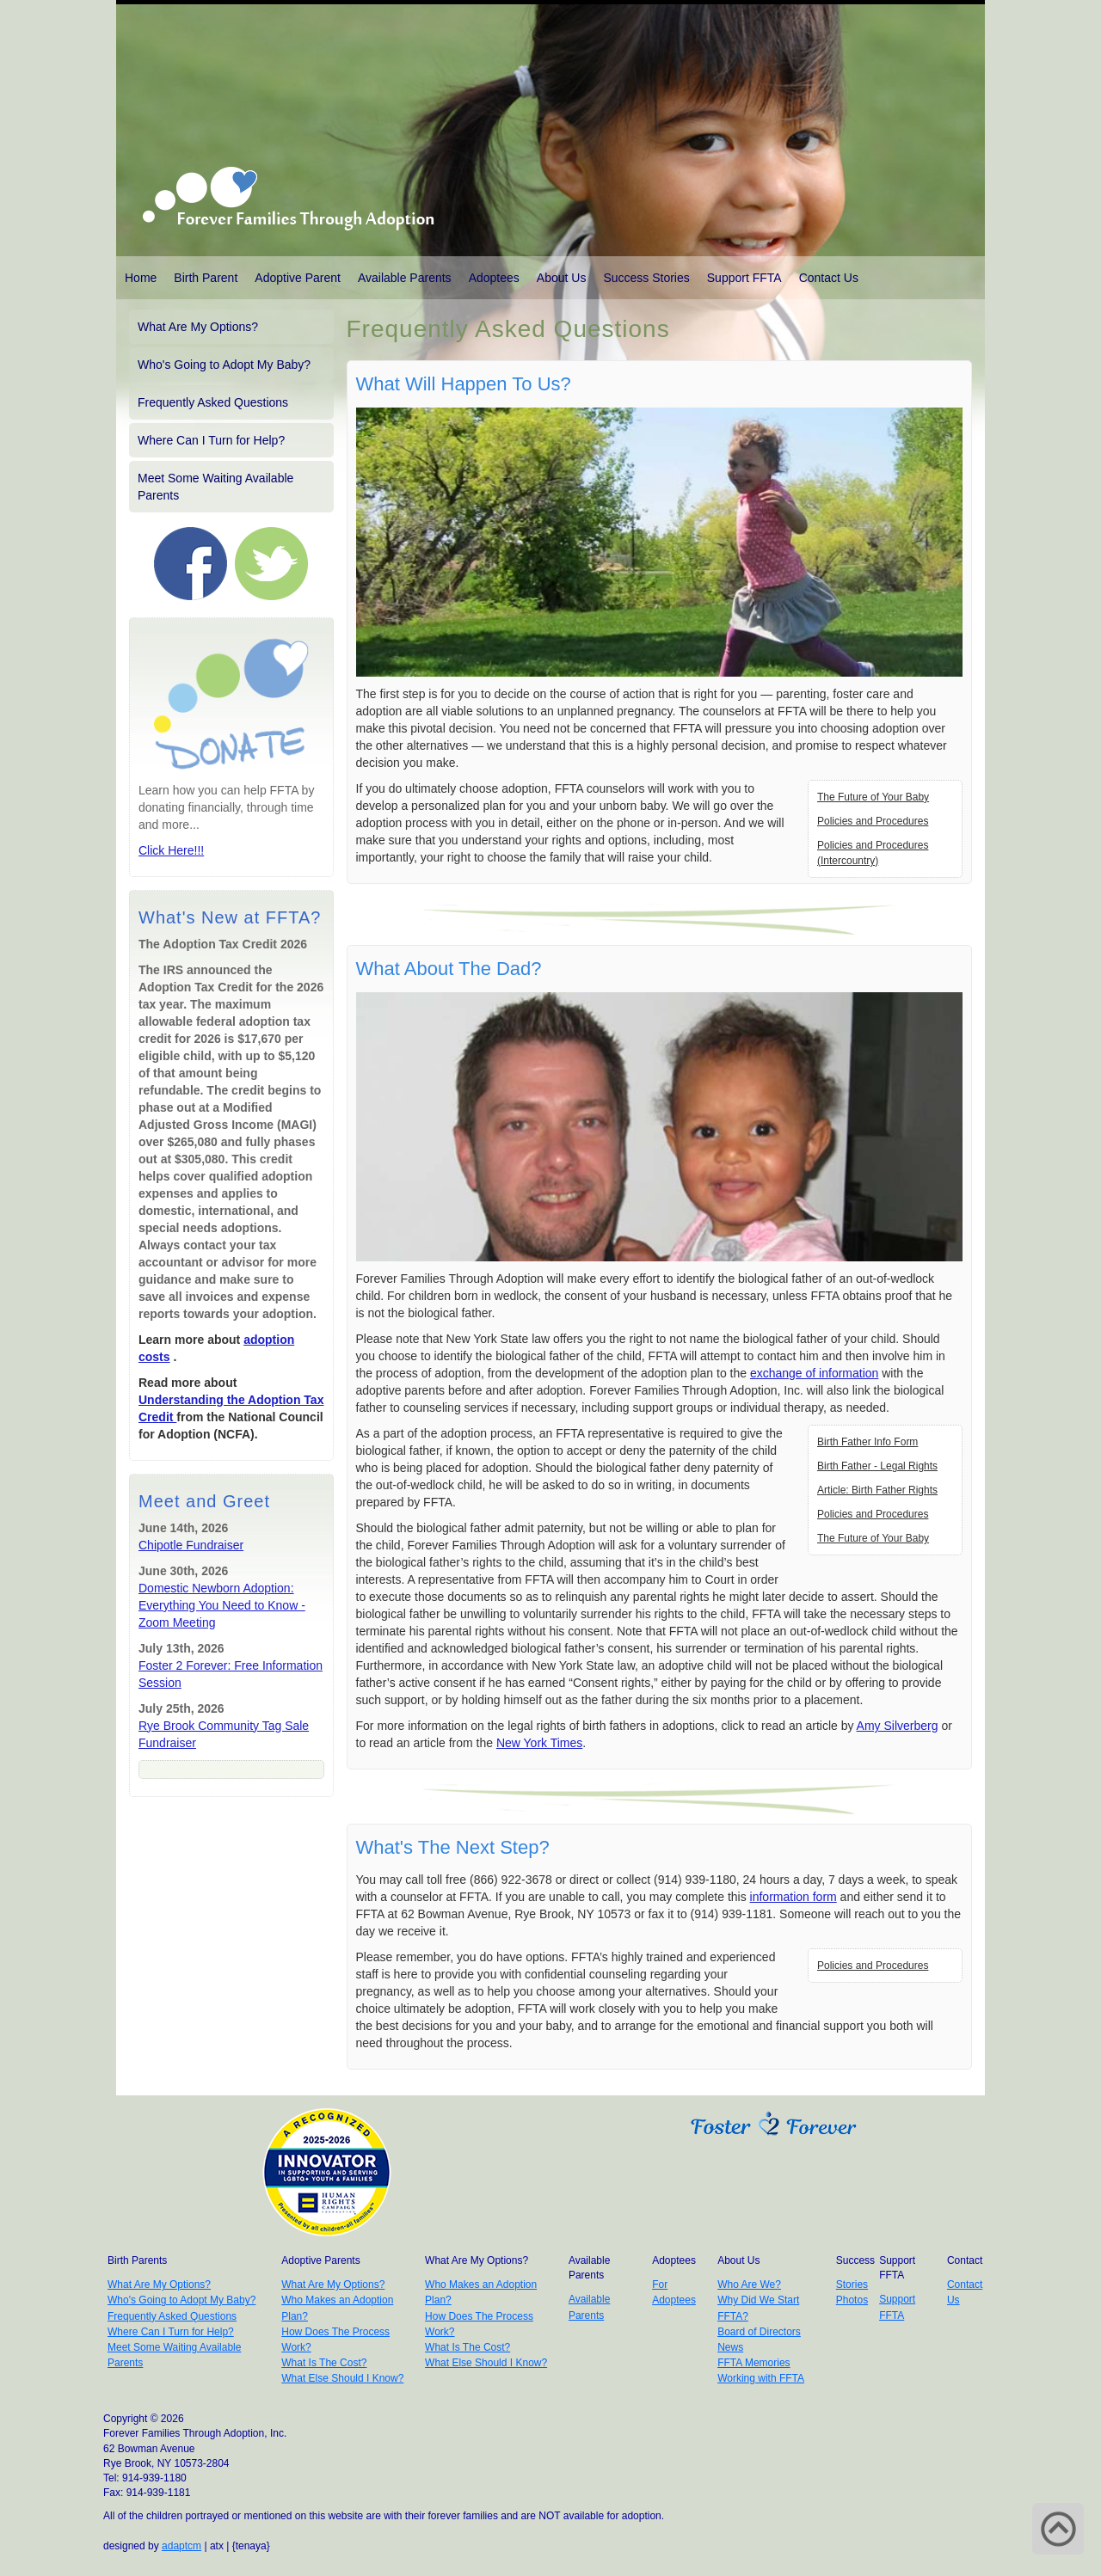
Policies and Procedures (872, 821)
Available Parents (405, 278)
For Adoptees (674, 2292)
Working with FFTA (760, 2378)
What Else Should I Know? (342, 2378)
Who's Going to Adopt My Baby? (224, 364)
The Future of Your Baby (873, 797)
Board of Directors (759, 2332)
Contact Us (828, 278)
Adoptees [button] (494, 278)
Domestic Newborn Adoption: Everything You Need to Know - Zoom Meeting (221, 1605)
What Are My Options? (198, 327)
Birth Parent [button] (205, 278)
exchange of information (814, 1373)
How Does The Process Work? (335, 2339)
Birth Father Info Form (867, 1442)
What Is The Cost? (323, 2363)
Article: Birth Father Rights (877, 1490)
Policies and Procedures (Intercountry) (872, 853)
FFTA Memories (753, 2363)
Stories (852, 2285)
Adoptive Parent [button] (298, 278)
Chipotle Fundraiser (190, 1545)
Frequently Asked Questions (213, 402)
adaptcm (181, 2546)
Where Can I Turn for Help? (211, 440)
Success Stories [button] (646, 278)
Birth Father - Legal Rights (877, 1466)
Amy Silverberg (897, 1726)
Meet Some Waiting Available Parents (215, 486)
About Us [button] (562, 278)
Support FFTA (744, 278)
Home (141, 278)
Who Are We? (749, 2285)
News (730, 2347)
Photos (852, 2300)
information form (793, 1897)
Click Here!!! (171, 850)
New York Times (539, 1743)
